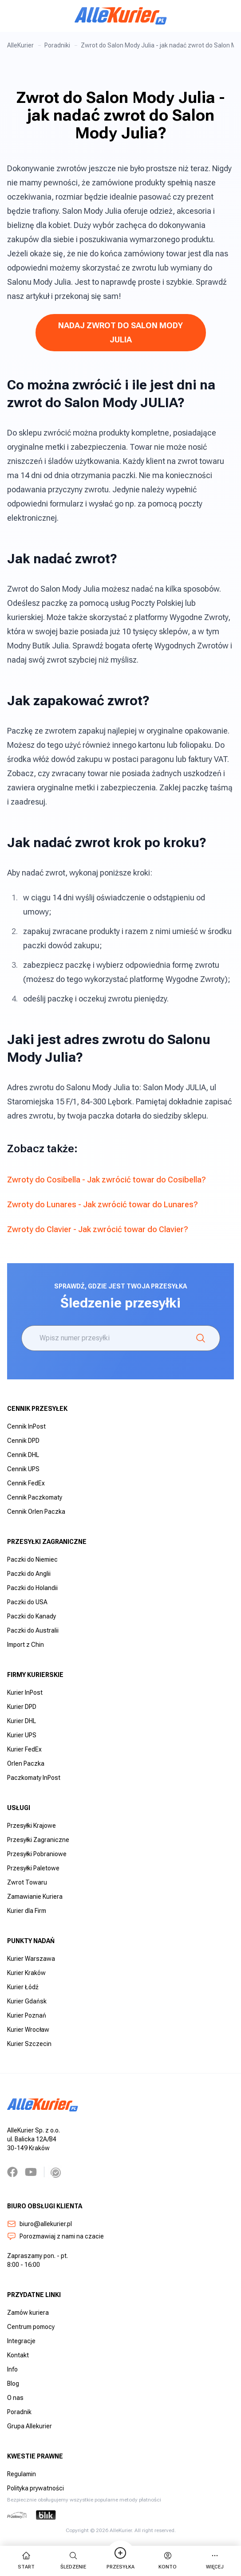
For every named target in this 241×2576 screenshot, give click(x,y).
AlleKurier (20, 45)
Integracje (21, 2340)
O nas (15, 2397)
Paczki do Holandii (32, 1587)
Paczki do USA (27, 1602)
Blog (13, 2383)
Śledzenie (73, 2560)
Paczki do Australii (33, 1630)
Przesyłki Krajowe (31, 1825)
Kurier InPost (25, 1692)
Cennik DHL (23, 1454)
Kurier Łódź (23, 1987)
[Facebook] (12, 2172)
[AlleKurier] (121, 16)
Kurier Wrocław (28, 2029)
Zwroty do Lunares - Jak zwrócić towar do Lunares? (102, 1204)
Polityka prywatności (35, 2488)
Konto (167, 2560)
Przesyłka (120, 2560)
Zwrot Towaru (27, 1882)
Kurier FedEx (24, 1749)
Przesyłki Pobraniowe (37, 1853)
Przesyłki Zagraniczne (38, 1839)
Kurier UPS (21, 1735)
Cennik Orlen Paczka (36, 1511)
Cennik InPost (26, 1426)
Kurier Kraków (26, 1972)
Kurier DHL (21, 1720)
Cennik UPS (23, 1469)
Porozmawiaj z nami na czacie (55, 2236)
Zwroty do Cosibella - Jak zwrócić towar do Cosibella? (106, 1179)
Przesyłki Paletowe (33, 1868)
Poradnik (19, 2411)
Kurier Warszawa (31, 1958)
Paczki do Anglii (29, 1573)
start (26, 2560)
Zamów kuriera (28, 2312)
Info (12, 2369)
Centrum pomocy (31, 2326)
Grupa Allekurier (29, 2426)
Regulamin (21, 2474)
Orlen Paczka (25, 1763)
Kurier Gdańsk (27, 2001)
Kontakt (18, 2355)
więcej (215, 2560)
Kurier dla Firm (26, 1910)
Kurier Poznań (26, 2015)
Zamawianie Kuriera (35, 1896)
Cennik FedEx (26, 1483)
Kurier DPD (21, 1706)
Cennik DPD (23, 1440)
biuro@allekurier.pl (39, 2223)
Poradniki (57, 45)
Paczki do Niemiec (32, 1559)
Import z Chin (25, 1644)
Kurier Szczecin (29, 2043)
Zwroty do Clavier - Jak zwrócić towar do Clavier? (97, 1229)
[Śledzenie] (200, 1338)
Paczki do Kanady (31, 1616)
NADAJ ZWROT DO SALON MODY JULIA (120, 332)
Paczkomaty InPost (33, 1777)
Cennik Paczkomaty (34, 1497)
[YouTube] (31, 2172)
